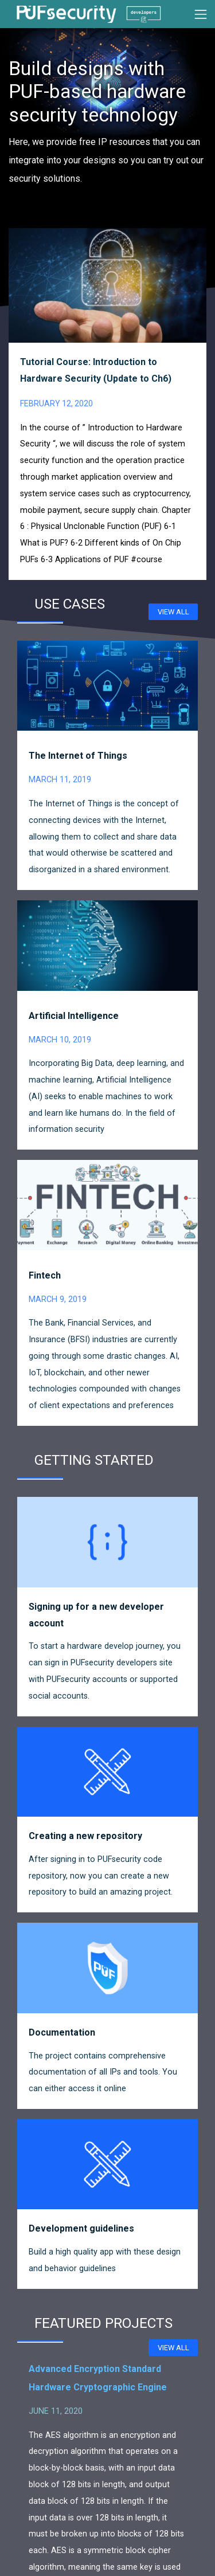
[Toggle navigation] (200, 14)
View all (173, 611)
